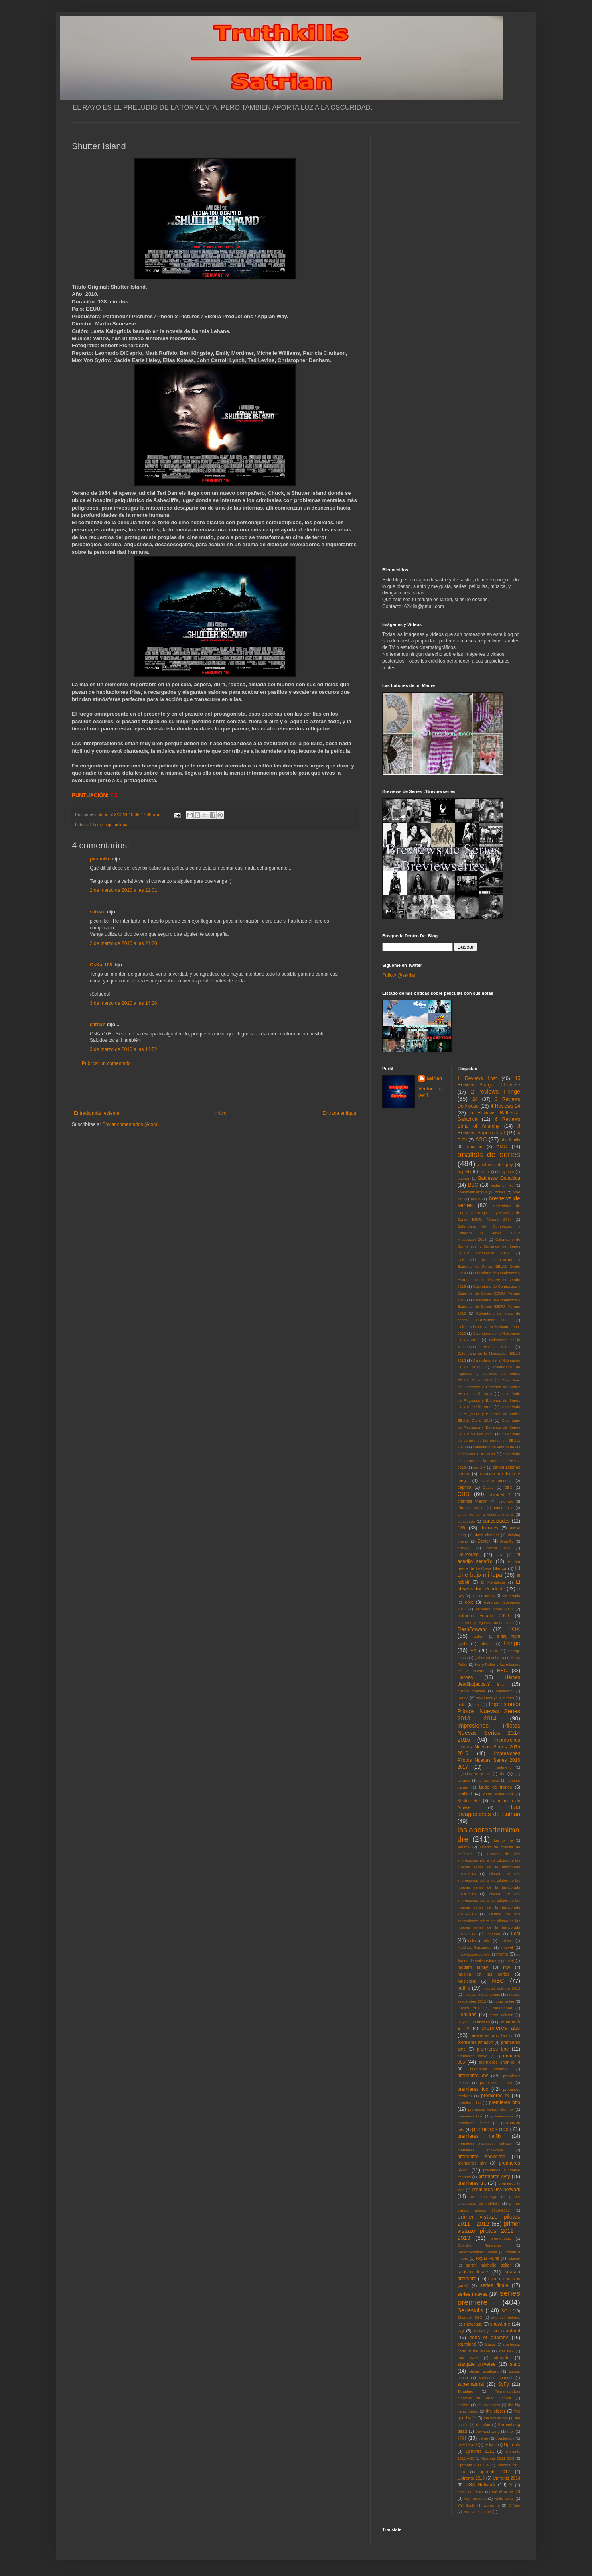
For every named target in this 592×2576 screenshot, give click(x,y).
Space (489, 2344)
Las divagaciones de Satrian (489, 1810)
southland (467, 2344)
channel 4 (500, 1494)
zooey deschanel (477, 2511)
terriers (464, 2405)
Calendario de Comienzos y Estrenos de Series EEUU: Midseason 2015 (489, 1233)
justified (465, 1793)
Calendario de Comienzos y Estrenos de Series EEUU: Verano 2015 (489, 1293)
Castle (488, 1487)
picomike (100, 859)
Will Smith (467, 2505)
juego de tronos (495, 1787)
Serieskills (470, 2310)
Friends (486, 1643)
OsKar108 (101, 965)
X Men (514, 2505)
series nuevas (472, 2294)
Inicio (221, 1113)
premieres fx (495, 2095)
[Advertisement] (215, 1088)
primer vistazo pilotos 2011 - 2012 (489, 2220)
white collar (504, 2498)
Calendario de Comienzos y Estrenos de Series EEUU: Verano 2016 (489, 1307)
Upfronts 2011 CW (473, 2465)
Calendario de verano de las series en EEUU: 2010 (489, 1441)
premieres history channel (490, 2109)
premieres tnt (472, 2183)
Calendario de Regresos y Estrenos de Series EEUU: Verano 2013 (489, 1427)
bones (500, 1192)
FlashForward (472, 1629)
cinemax (506, 1501)
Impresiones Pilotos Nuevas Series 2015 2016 (489, 1746)
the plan (483, 2425)
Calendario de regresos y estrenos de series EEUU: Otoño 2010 (489, 1374)
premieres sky (472, 2163)
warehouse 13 (506, 2491)
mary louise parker (473, 1954)
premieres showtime (481, 2156)
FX (473, 1650)
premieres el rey (496, 2082)
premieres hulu (470, 2116)
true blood (467, 2444)
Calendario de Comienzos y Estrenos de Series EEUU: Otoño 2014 (489, 1266)
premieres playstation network (485, 2143)
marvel (507, 1947)
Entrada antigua (339, 1113)
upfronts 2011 (480, 2451)
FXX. (494, 1651)
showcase (472, 2324)
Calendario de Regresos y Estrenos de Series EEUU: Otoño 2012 (489, 1400)
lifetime (464, 1847)
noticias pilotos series (481, 1994)
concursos (466, 1521)
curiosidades (496, 1521)
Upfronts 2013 (471, 2478)
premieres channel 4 (499, 2062)
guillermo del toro (489, 1657)
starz (515, 2364)
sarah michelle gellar (488, 2265)
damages (489, 1527)
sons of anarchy (489, 2337)
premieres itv (502, 2116)
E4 (499, 1555)
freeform (479, 1636)
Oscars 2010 (469, 2008)
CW (462, 1528)
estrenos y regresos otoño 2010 (486, 1622)
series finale (494, 2285)
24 (475, 1099)
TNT (462, 2438)
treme (483, 2438)
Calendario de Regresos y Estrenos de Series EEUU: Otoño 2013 (489, 1414)
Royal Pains (487, 2258)
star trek (506, 2351)
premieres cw (473, 2075)
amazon (474, 1146)
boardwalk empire (473, 1192)
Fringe (512, 1643)
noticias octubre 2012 (501, 1988)
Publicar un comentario (106, 1063)
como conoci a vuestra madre (485, 1514)
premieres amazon (475, 2042)
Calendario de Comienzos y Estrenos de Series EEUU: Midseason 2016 (489, 1246)
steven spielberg (484, 2371)
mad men (507, 1940)
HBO (502, 1670)
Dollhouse (468, 1554)
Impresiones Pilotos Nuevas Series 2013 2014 (489, 1711)
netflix (464, 1988)
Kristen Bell (469, 1800)
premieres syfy (494, 2176)
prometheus (501, 2238)
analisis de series (489, 1154)
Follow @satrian (399, 975)
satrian (97, 912)
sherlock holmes (505, 2317)
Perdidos (467, 2014)
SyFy (503, 2384)
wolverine (491, 2505)
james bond (489, 1780)
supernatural (471, 2384)
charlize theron (472, 1501)
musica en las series (483, 1974)
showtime (500, 2324)
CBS (464, 1494)
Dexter (484, 1541)
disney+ (464, 1548)
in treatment (499, 1767)
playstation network (474, 2021)
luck (470, 1940)
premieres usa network (496, 2189)
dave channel (487, 1535)
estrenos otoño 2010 (494, 1609)
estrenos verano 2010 (483, 1615)
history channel (471, 1691)
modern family (473, 1967)
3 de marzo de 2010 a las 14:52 (123, 1049)
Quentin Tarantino (479, 2245)
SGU (506, 2310)
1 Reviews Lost (477, 1078)
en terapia (511, 1596)
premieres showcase (481, 2150)
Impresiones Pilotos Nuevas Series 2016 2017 (489, 1760)
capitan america (496, 1480)
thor (510, 2431)
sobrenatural (506, 2331)
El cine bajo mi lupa (109, 824)
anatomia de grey (495, 1164)
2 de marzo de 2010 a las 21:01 (123, 890)
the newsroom (496, 2418)
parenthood (502, 2008)
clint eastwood (471, 1507)
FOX (514, 1629)
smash (479, 2331)
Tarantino (465, 2391)
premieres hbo (504, 2102)
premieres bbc (493, 2049)
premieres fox (473, 2089)
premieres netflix (479, 2136)
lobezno (493, 1934)
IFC (478, 1704)
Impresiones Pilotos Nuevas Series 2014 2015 (489, 1732)
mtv (506, 1967)
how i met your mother (495, 1698)
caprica (465, 1487)
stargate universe (477, 2364)
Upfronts (512, 2444)
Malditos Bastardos (475, 1947)
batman (464, 1178)
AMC (502, 1146)
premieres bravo (472, 2056)
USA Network (480, 2484)
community (503, 1507)
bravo (475, 1199)
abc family (510, 1139)
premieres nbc (490, 2129)
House (463, 1698)
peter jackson (501, 2015)
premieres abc (500, 2028)
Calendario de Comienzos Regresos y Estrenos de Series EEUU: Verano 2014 (489, 1213)
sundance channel (495, 2377)
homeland (504, 1691)
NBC (498, 1981)
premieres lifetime (474, 2123)
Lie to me (503, 1840)
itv (502, 1773)
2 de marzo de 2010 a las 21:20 (123, 943)
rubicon (514, 2258)
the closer (495, 2411)
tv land (491, 2444)
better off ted (502, 1185)
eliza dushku (483, 1595)
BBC (473, 1185)
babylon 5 (505, 1171)
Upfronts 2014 (506, 2478)
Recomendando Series (477, 2252)
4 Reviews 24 (505, 1106)
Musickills (467, 1981)
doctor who (498, 1548)
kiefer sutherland (498, 1794)
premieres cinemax (489, 2069)
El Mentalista (493, 1582)
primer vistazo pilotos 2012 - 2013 (489, 2230)
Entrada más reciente (96, 1113)
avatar (485, 1171)
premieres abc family (491, 2035)
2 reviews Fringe (495, 1091)
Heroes (465, 1677)
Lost (515, 1933)
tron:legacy (504, 2438)
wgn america (475, 2498)
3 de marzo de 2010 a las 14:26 (123, 1003)
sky (461, 2330)
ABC (481, 1139)
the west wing (487, 2431)
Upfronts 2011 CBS (498, 2458)
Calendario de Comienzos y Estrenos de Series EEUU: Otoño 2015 (489, 1280)
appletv (465, 1171)
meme (502, 1954)
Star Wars (468, 2358)
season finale (473, 2272)
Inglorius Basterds (474, 1773)
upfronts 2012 (495, 2471)
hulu (462, 1704)
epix (469, 1602)
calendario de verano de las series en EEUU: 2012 (489, 1461)
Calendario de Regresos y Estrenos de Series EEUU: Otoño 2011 (489, 1387)
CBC (508, 1487)
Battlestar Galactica (499, 1178)
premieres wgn (483, 2196)
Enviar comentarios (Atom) (130, 1124)
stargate (501, 2357)
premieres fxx (469, 2102)
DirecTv (506, 1541)
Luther (486, 1940)
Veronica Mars (470, 2491)
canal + (479, 1467)
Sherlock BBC (470, 2317)
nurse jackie (503, 2001)
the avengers (489, 2405)
